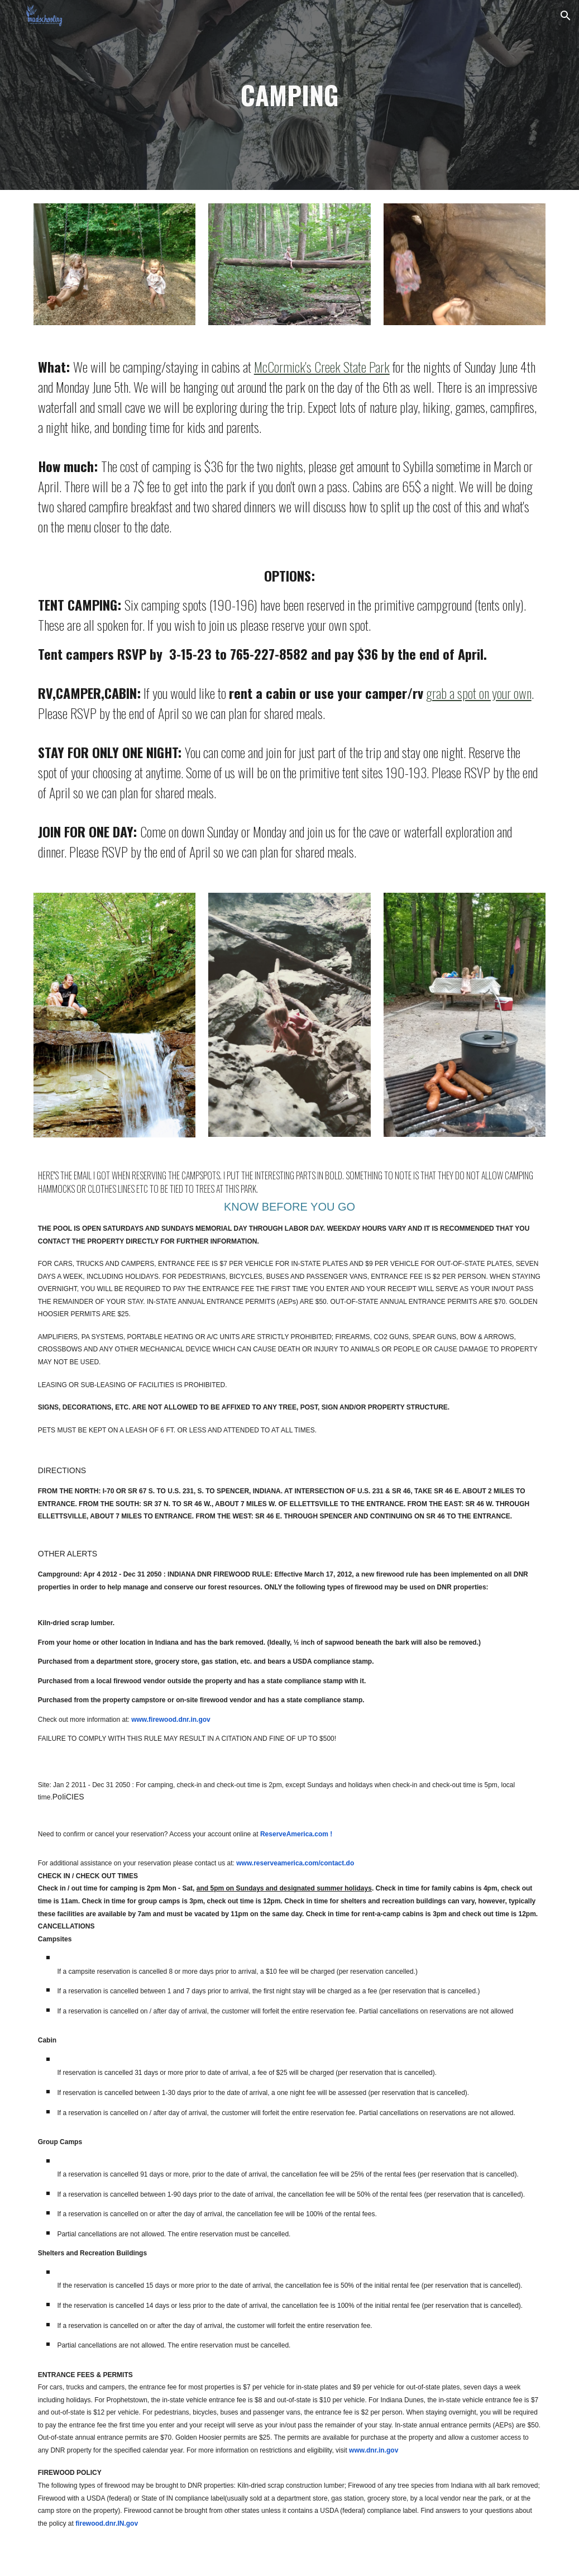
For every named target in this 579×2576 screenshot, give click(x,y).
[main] (289, 95)
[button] (565, 15)
